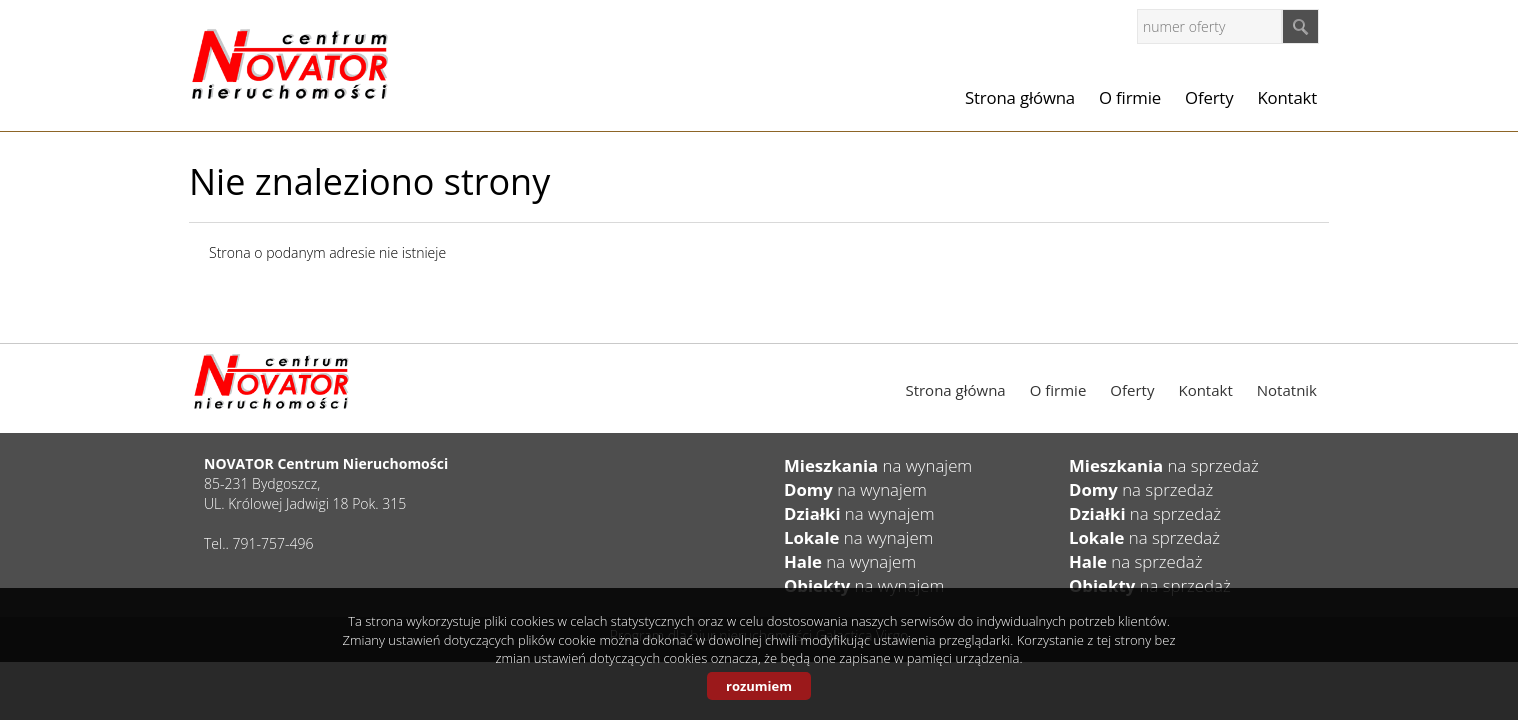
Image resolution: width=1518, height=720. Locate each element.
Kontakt (1287, 97)
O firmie (1130, 97)
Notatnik (1287, 390)
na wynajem (878, 465)
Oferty (1209, 97)
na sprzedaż (1164, 465)
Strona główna (1020, 97)
